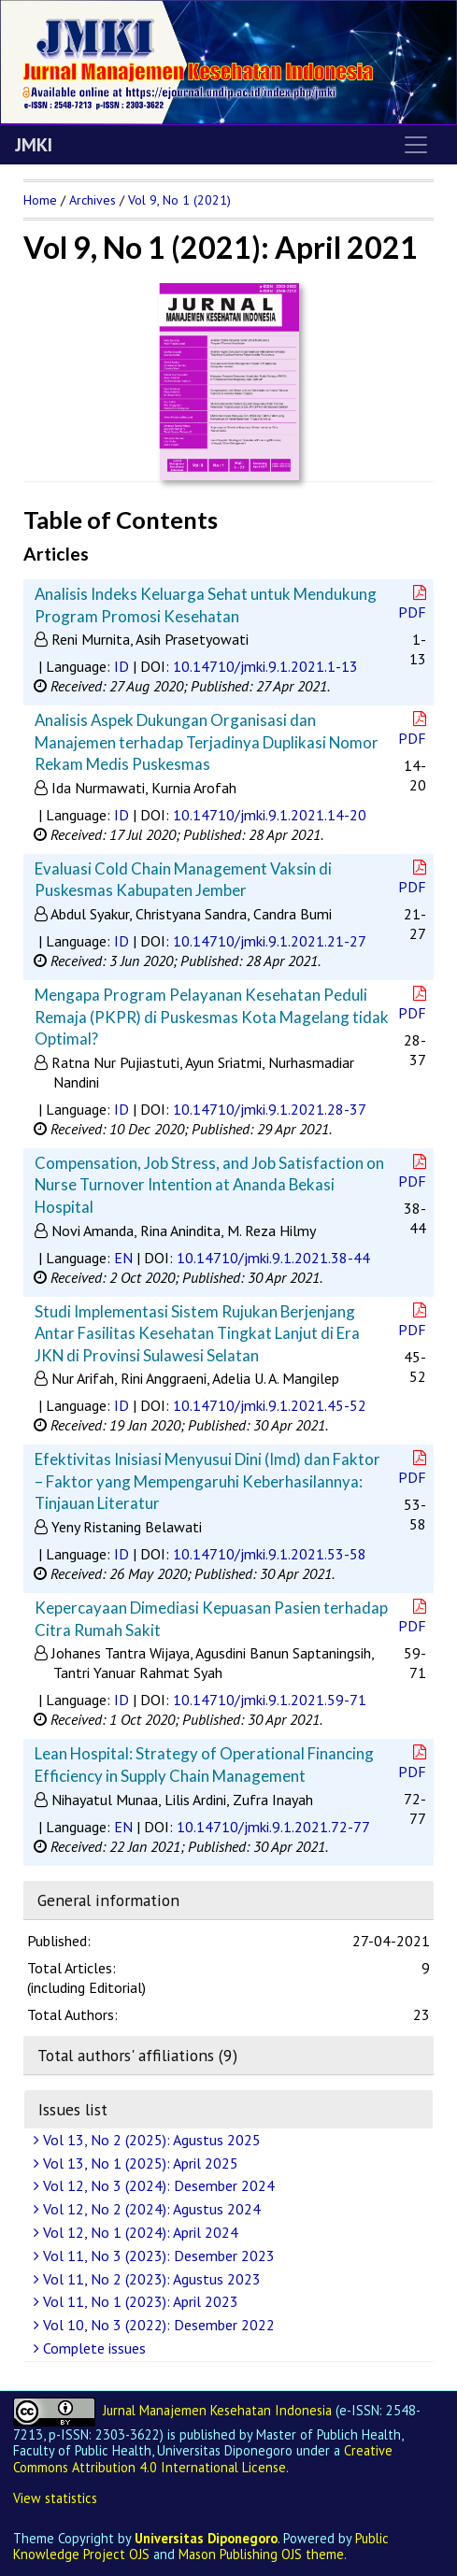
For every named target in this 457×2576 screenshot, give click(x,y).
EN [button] (123, 1257)
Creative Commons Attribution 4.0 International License (203, 2458)
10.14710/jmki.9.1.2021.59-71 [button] (269, 1699)
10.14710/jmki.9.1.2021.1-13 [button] (265, 666)
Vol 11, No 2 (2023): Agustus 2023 (149, 2279)
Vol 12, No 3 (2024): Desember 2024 (156, 2185)
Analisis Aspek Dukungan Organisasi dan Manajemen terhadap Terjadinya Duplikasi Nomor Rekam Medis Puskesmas (206, 742)
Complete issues (92, 2348)
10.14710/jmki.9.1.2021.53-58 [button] (269, 1553)
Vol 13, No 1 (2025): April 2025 (138, 2163)
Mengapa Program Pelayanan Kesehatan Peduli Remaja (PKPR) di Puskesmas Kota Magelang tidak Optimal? (212, 1016)
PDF (414, 603)
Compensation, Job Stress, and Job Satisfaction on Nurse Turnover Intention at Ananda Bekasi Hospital (209, 1185)
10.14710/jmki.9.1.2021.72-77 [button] (273, 1826)
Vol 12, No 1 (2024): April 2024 (138, 2232)
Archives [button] (92, 200)
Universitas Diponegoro (206, 2538)
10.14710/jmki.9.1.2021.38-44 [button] (273, 1257)
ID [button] (121, 666)
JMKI (33, 145)
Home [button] (40, 200)
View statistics (55, 2498)
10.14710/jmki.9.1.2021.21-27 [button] (269, 941)
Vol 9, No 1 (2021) (179, 200)
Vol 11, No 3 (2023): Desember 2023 (156, 2255)
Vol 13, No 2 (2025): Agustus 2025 (149, 2139)
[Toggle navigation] (416, 145)
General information (108, 1900)
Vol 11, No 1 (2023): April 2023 (138, 2301)
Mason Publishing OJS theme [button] (261, 2554)
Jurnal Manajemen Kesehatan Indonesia (217, 2410)
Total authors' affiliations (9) (137, 2055)
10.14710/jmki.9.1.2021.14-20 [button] (269, 814)
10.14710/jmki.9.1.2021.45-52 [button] (269, 1405)
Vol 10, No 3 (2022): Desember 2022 (156, 2324)
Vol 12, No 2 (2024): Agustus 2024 (149, 2208)
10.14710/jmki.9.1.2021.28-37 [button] (269, 1109)
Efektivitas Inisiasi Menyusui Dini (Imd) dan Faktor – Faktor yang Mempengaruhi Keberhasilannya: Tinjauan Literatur (207, 1481)
